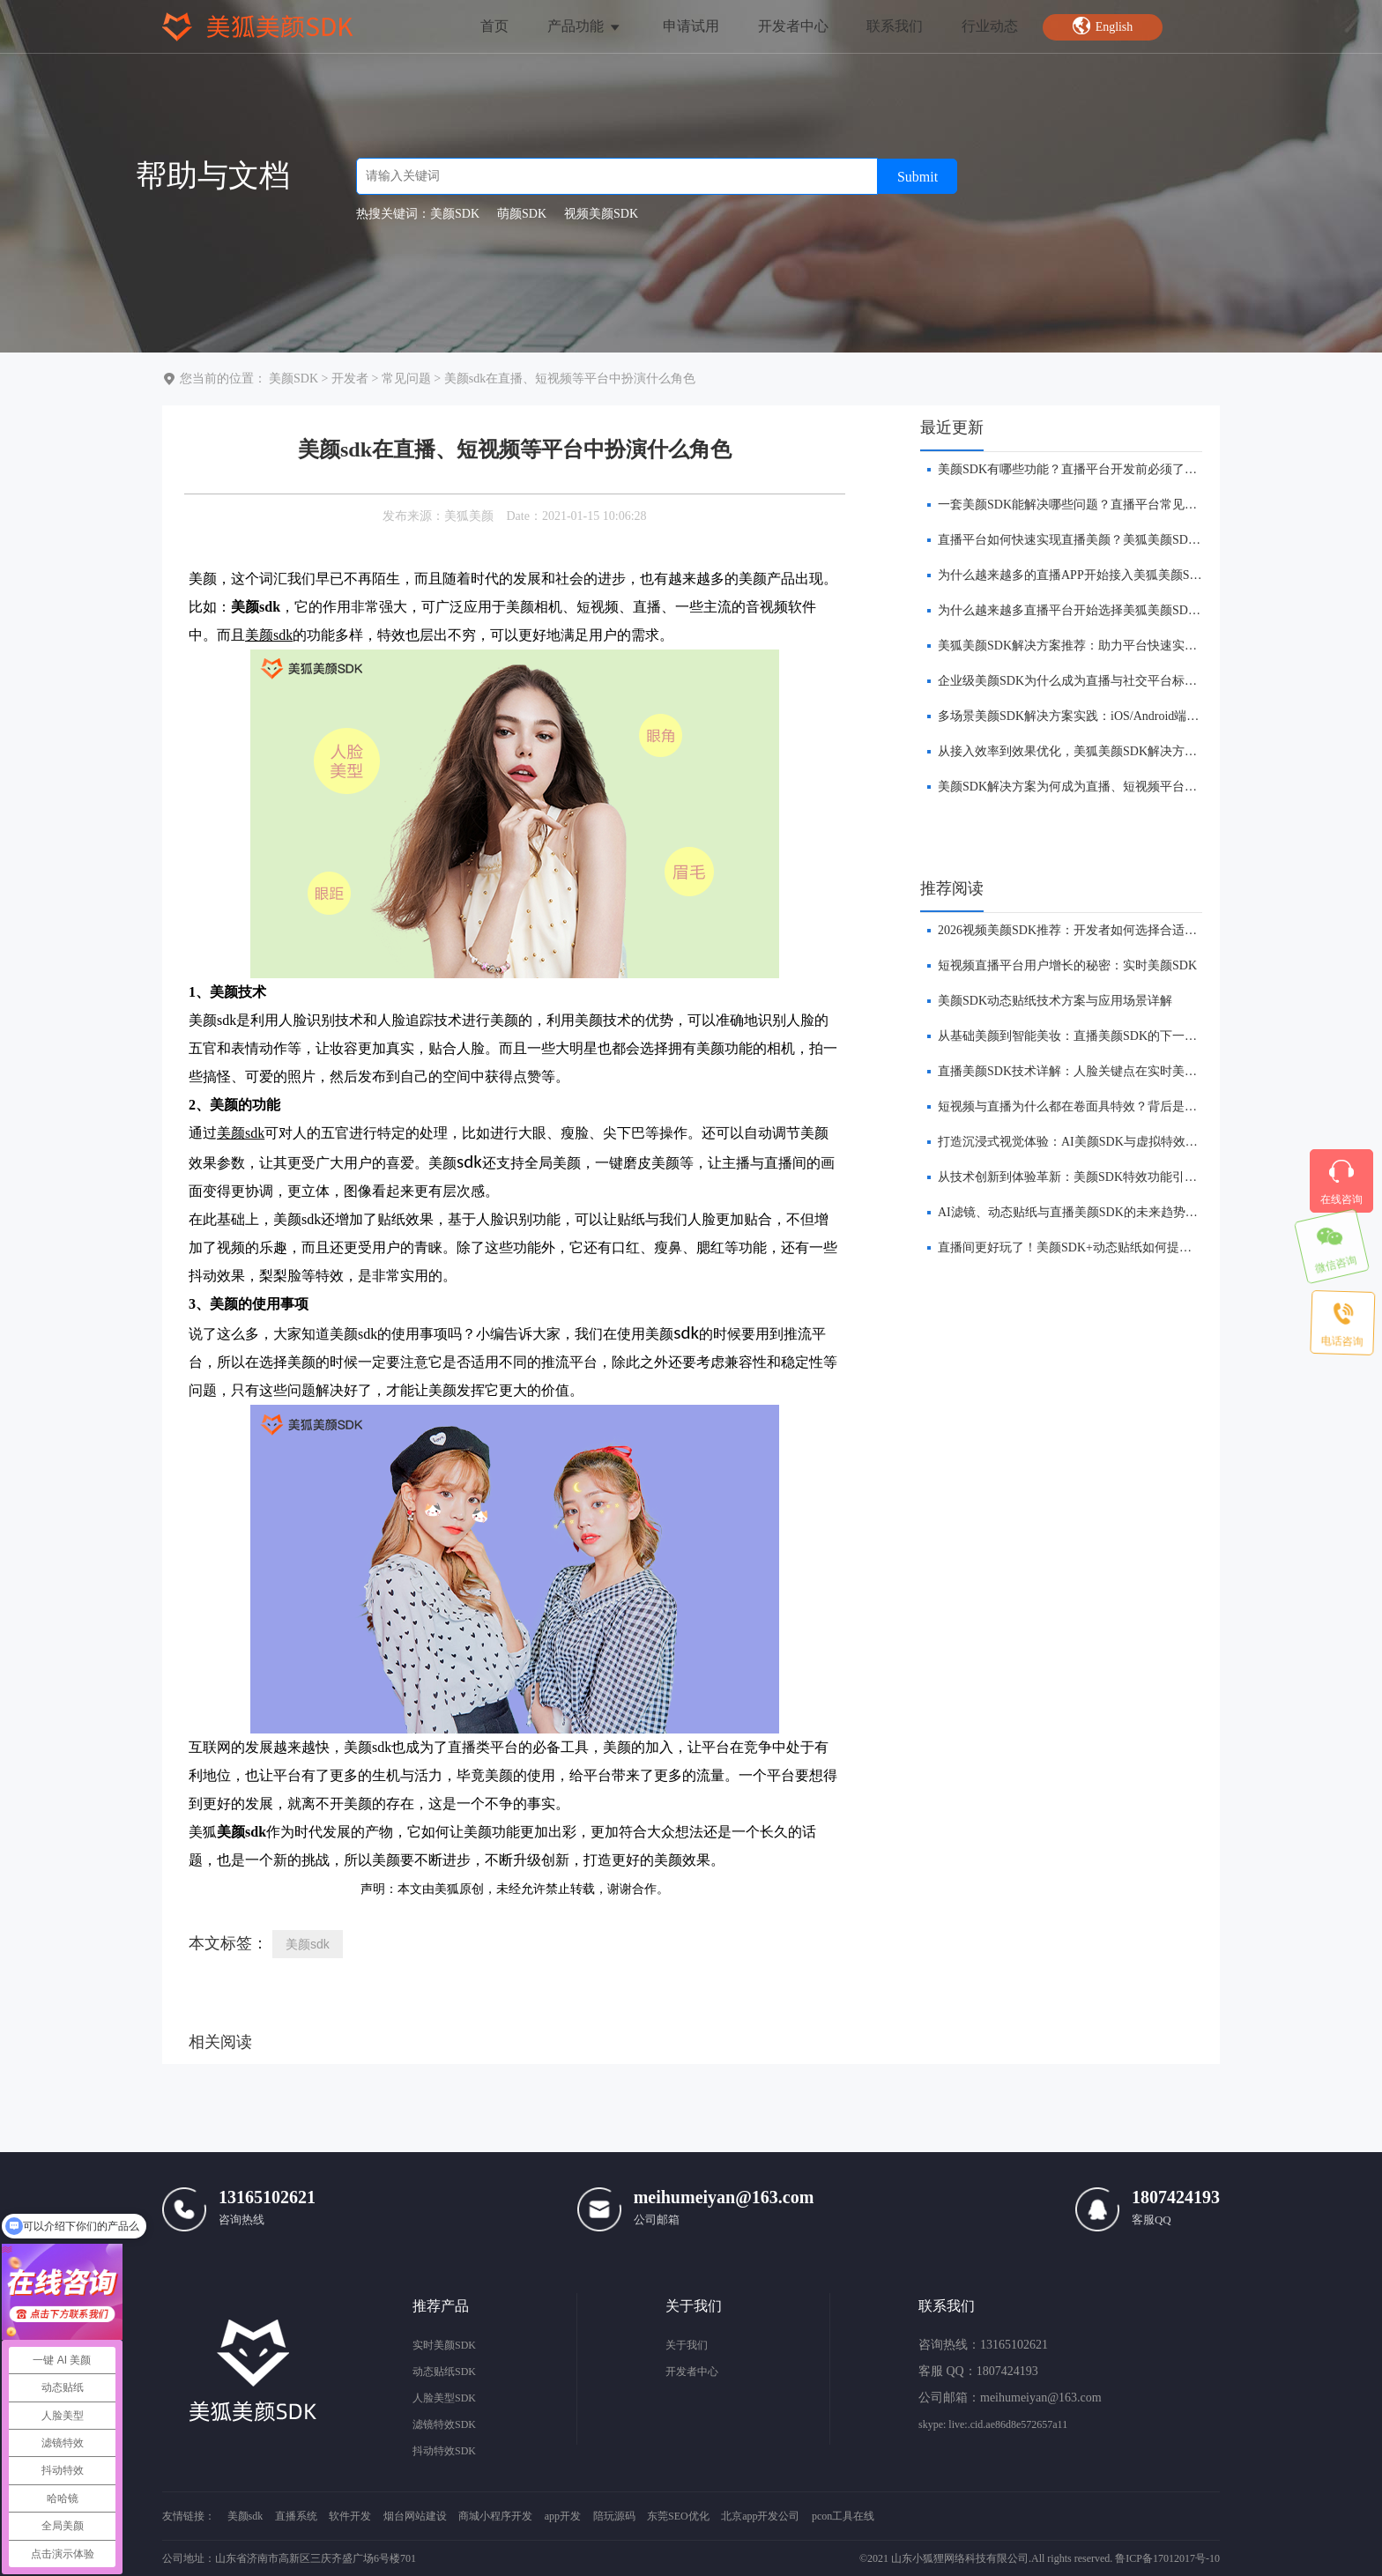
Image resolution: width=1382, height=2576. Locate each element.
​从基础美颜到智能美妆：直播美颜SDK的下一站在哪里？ (1092, 1036)
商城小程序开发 (495, 2516)
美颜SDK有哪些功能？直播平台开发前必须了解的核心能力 (1098, 469)
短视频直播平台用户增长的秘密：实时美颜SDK (1067, 965)
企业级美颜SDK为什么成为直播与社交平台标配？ (1073, 680)
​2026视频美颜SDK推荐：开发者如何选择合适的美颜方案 (1092, 930)
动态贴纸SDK (444, 2371)
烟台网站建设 (415, 2516)
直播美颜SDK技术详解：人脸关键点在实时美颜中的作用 (1092, 1071)
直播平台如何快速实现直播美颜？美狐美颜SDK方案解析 (1092, 539)
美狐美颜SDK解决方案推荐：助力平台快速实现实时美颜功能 (1104, 645)
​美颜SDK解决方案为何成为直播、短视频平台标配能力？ (1092, 786)
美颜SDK (293, 378)
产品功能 (584, 26)
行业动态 (990, 26)
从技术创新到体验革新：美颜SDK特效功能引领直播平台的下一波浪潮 (1129, 1177)
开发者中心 (793, 26)
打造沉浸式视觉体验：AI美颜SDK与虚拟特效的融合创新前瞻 (1105, 1141)
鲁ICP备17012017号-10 (1167, 2558)
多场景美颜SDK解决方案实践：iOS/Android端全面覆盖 (1087, 716)
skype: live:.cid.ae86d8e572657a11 (992, 2424)
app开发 (563, 2516)
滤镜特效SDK (444, 2424)
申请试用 (691, 26)
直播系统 (296, 2516)
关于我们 (686, 2345)
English (1103, 25)
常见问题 (406, 378)
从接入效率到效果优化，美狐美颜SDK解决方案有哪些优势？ (1104, 751)
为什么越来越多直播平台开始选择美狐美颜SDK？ (1073, 610)
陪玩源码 (614, 2516)
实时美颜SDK (444, 2345)
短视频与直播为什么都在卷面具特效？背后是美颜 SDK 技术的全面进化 (1132, 1106)
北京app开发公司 (760, 2516)
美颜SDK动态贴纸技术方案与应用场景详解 (1055, 1000)
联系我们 (894, 26)
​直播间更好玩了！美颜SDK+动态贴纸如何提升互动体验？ (1095, 1247)
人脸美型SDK (444, 2398)
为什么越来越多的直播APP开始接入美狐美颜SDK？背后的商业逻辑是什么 (1140, 575)
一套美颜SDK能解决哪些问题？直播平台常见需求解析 (1086, 504)
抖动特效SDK (444, 2451)
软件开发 (350, 2516)
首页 (494, 26)
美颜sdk (308, 1944)
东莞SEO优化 (678, 2516)
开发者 (349, 378)
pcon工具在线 (843, 2516)
